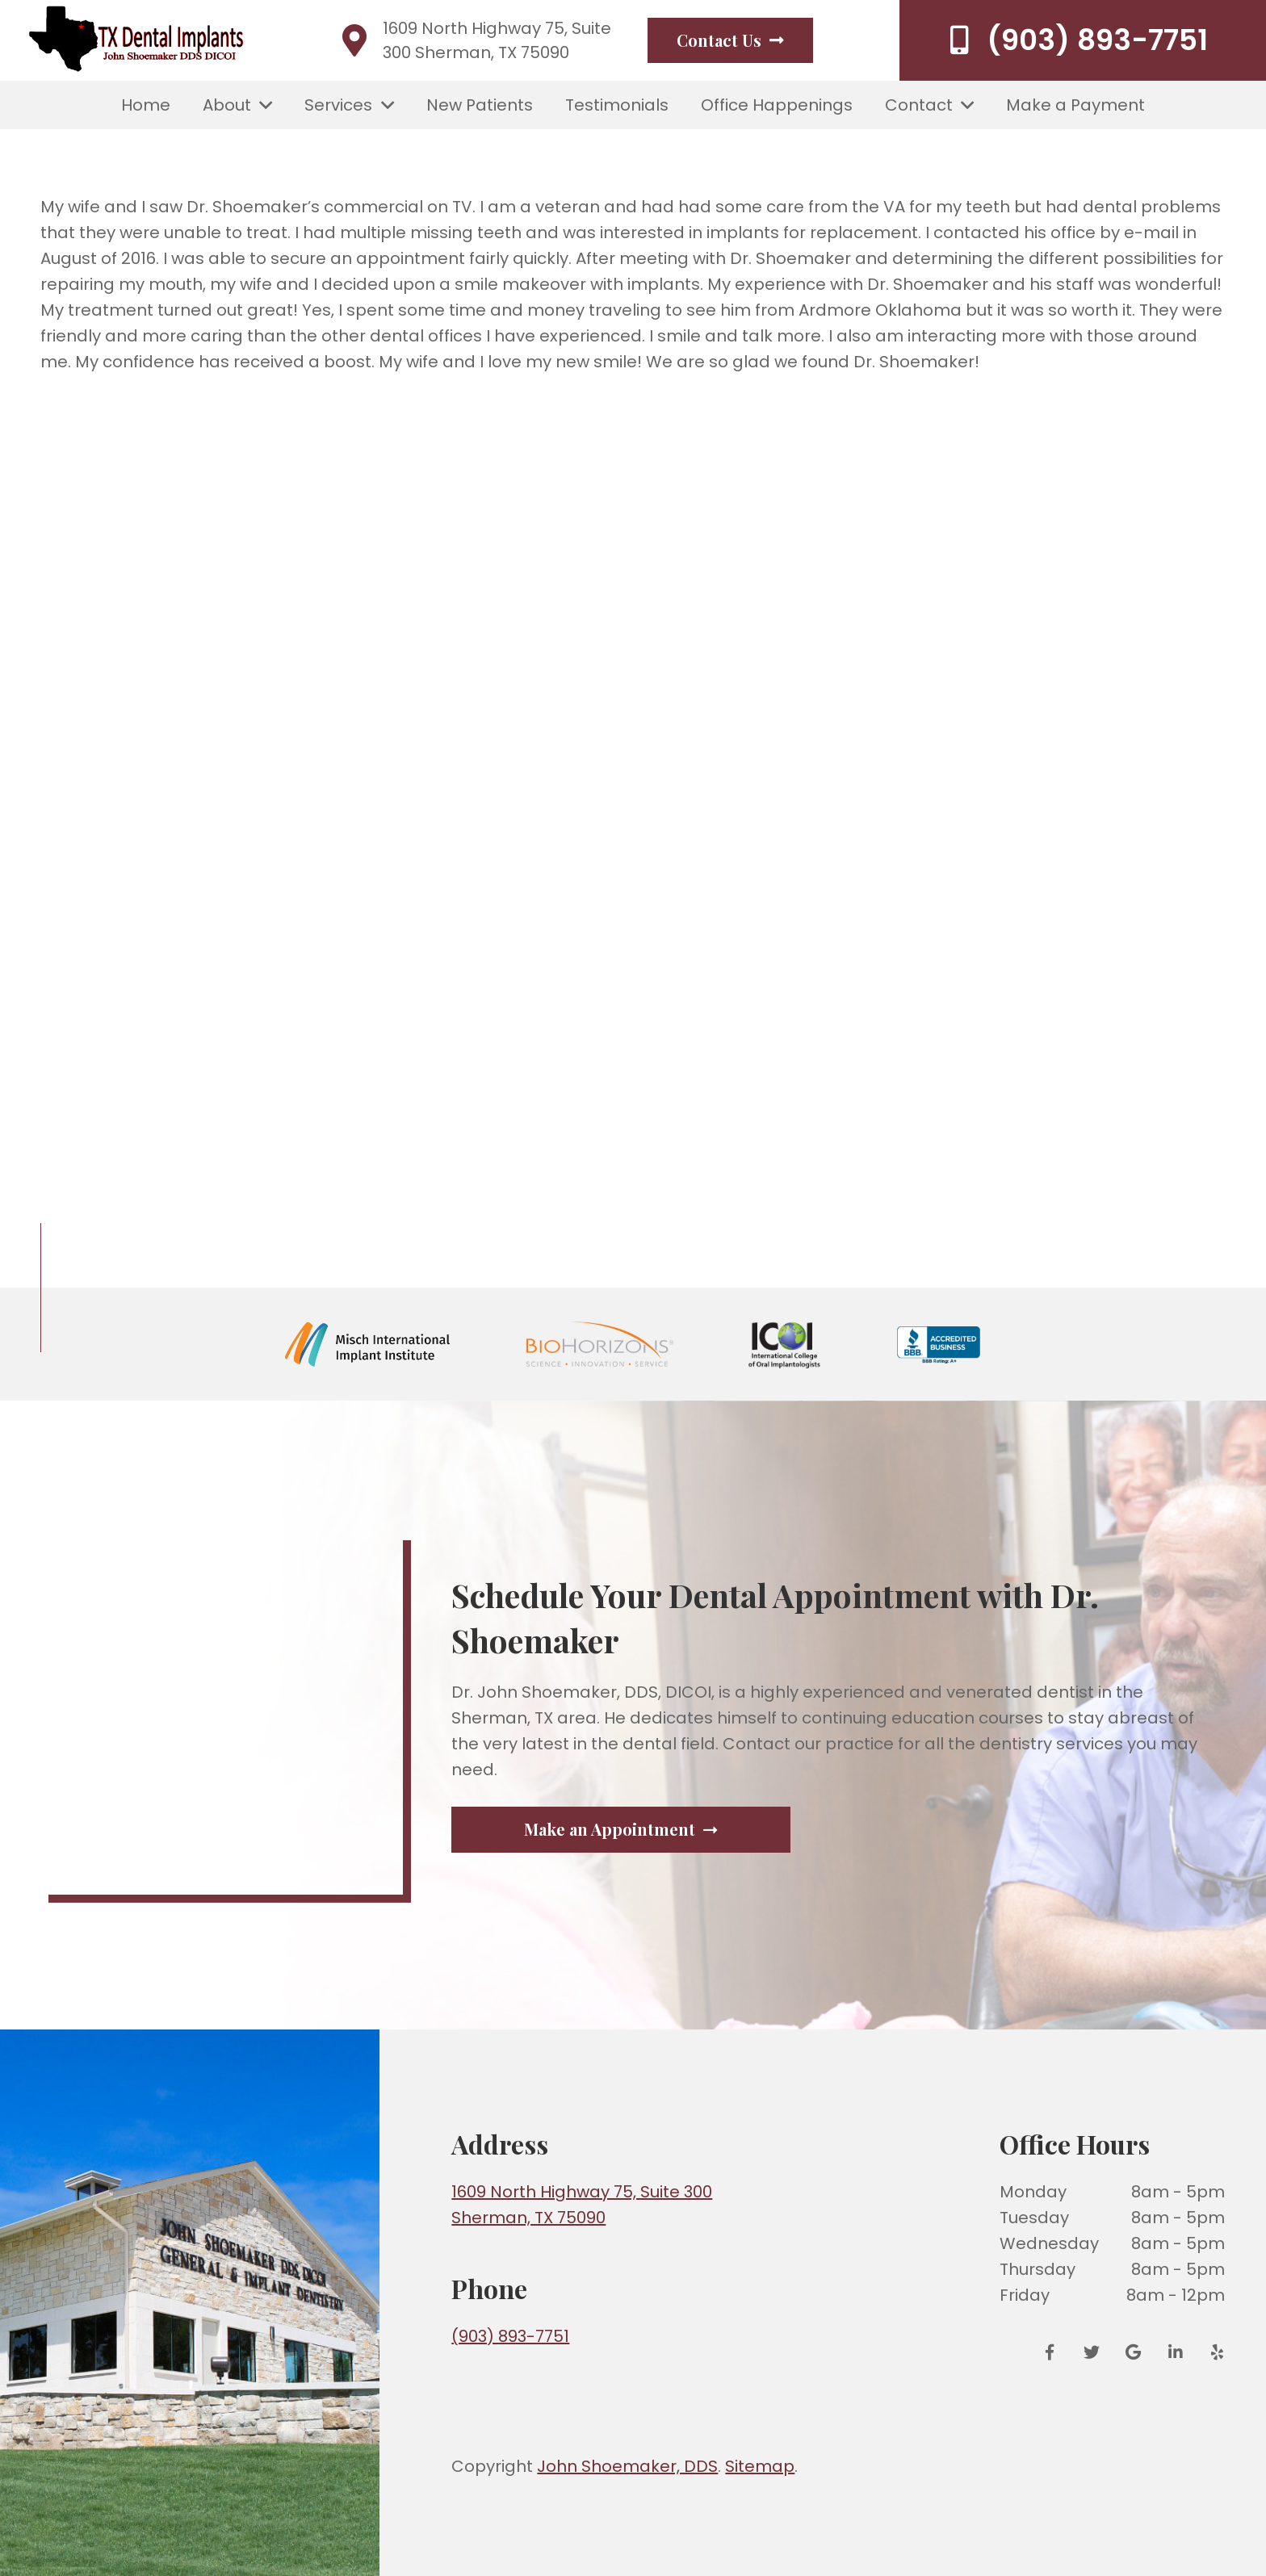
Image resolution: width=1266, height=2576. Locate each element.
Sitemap (759, 2466)
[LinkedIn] (1175, 2352)
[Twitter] (1091, 2352)
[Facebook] (1055, 2352)
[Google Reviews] (1133, 2352)
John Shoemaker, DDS (627, 2466)
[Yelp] (1212, 2352)
